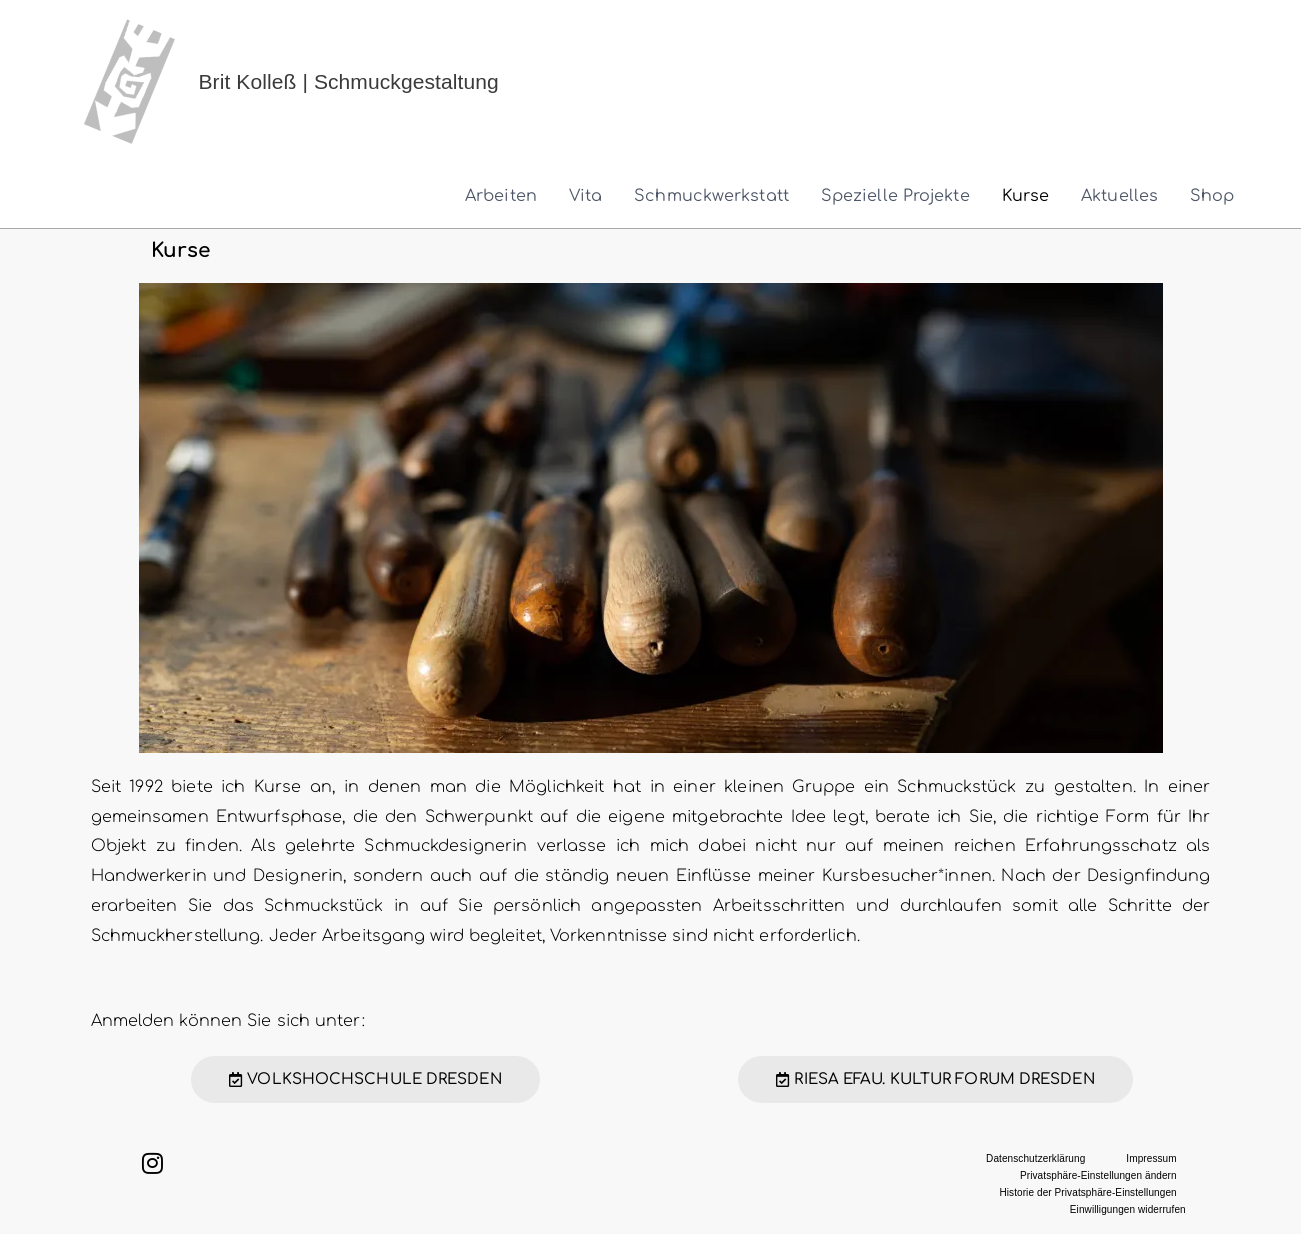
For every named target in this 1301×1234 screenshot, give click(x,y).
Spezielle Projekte (895, 196)
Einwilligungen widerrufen (1128, 1209)
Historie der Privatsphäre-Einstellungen (1087, 1192)
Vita (585, 196)
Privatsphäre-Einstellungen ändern (1098, 1175)
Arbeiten (501, 196)
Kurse (1026, 196)
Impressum (1151, 1158)
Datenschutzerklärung (1035, 1158)
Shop (1212, 196)
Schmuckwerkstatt (711, 196)
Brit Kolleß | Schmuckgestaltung (349, 81)
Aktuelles (1119, 196)
